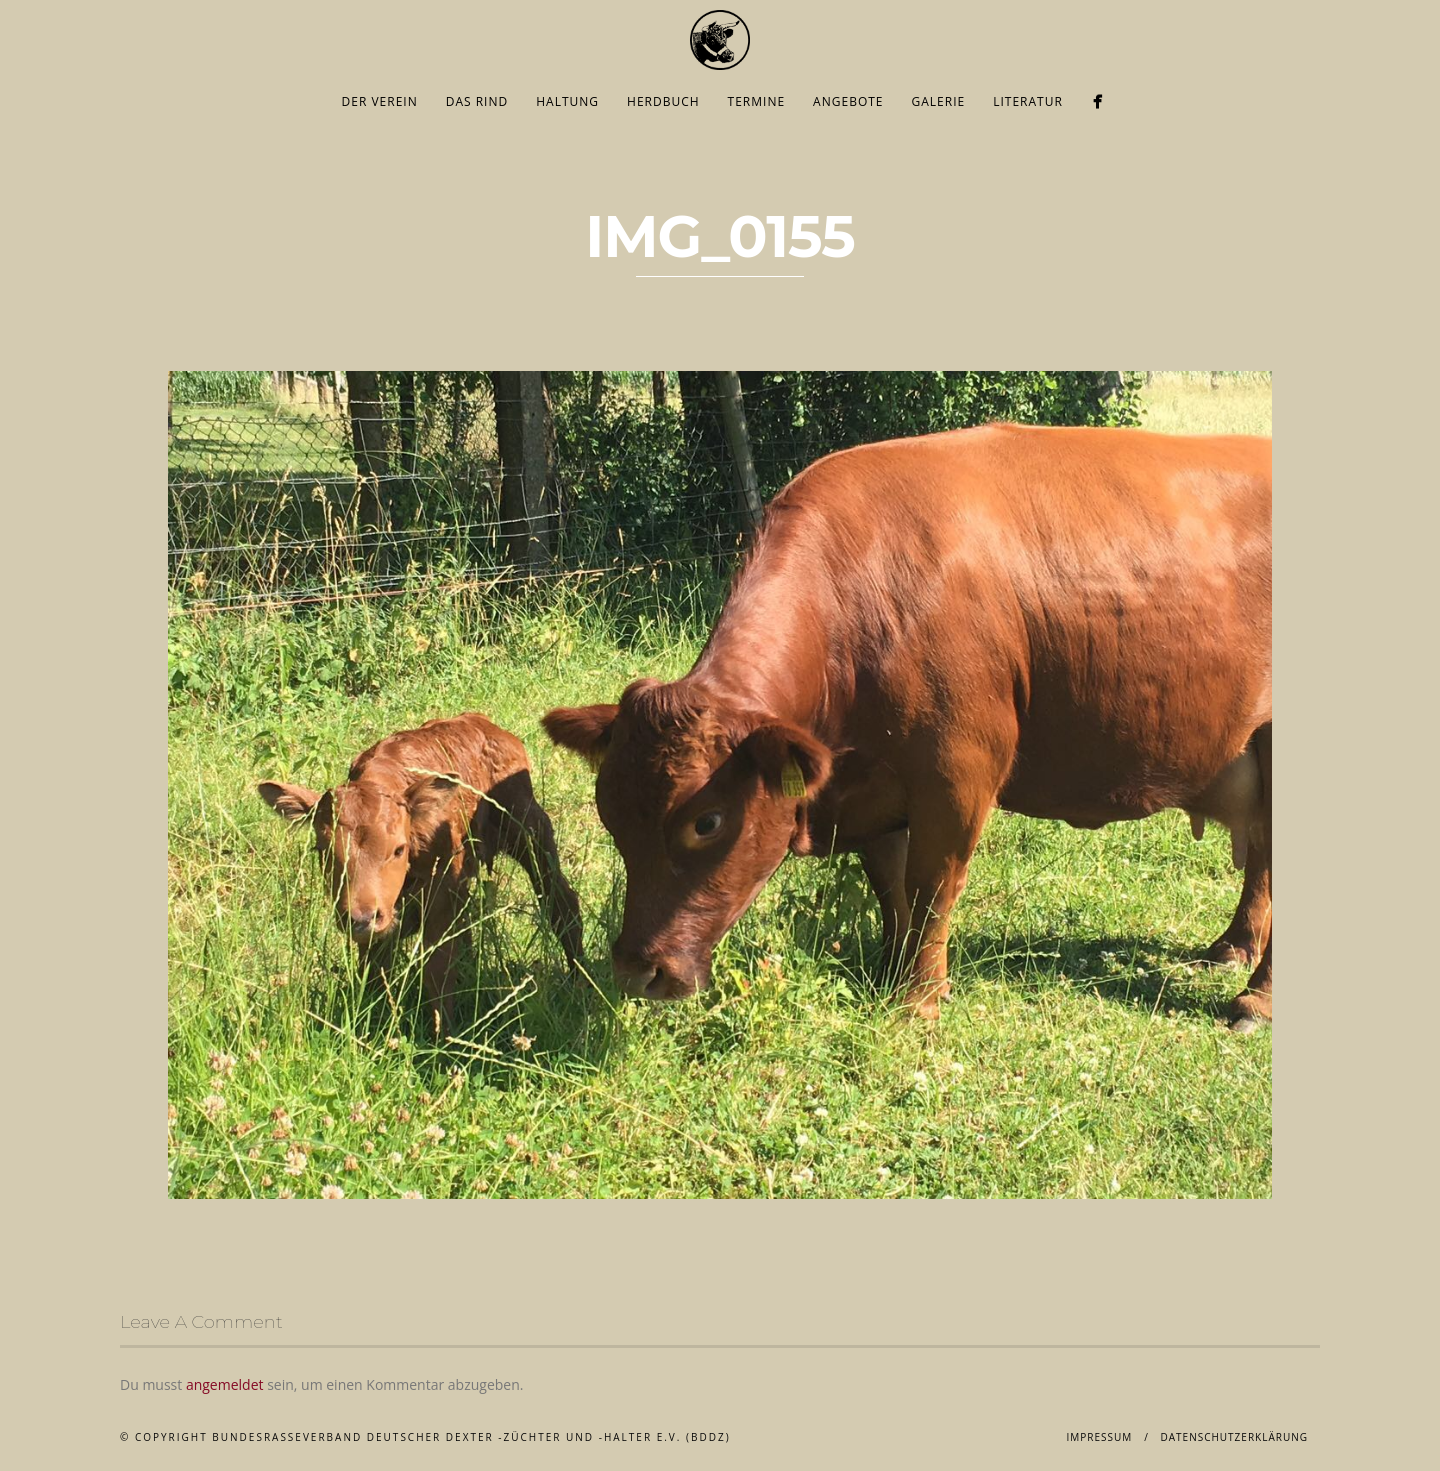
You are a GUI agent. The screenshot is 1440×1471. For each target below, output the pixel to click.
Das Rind (477, 101)
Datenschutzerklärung (1234, 1437)
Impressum (1099, 1437)
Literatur (1028, 101)
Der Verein (380, 101)
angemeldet (225, 1384)
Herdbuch (663, 101)
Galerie (939, 101)
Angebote (848, 101)
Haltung (567, 101)
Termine (757, 101)
